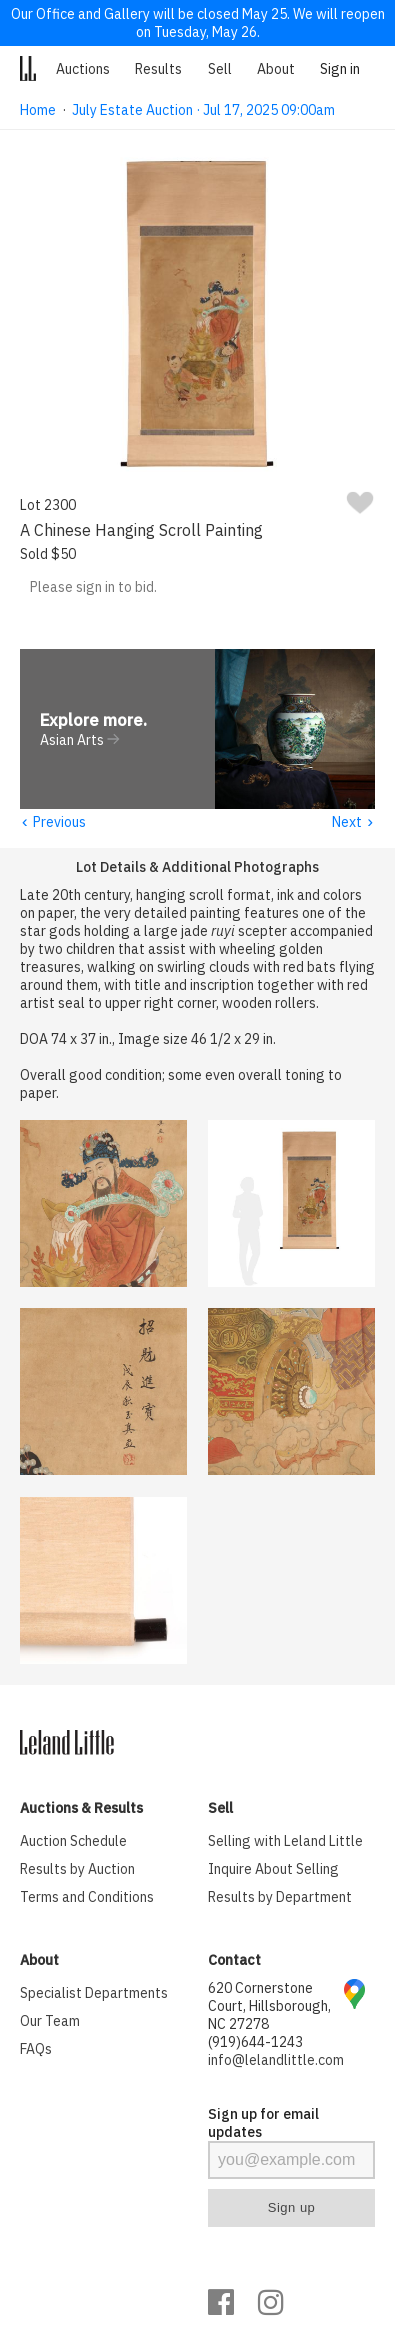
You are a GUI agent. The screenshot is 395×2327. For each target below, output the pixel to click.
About (276, 69)
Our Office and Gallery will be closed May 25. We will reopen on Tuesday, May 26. (198, 23)
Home (38, 110)
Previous (53, 823)
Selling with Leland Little (285, 1842)
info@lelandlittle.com (276, 2061)
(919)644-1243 (255, 2043)
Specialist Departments (94, 1994)
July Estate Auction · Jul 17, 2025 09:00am (203, 110)
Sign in (340, 69)
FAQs (36, 2050)
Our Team (50, 2022)
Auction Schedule (73, 1842)
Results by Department (280, 1898)
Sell (220, 69)
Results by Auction (77, 1870)
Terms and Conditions (87, 1898)
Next (353, 823)
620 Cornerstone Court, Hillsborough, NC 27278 (269, 2007)
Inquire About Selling (273, 1870)
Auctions (83, 69)
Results (158, 69)
